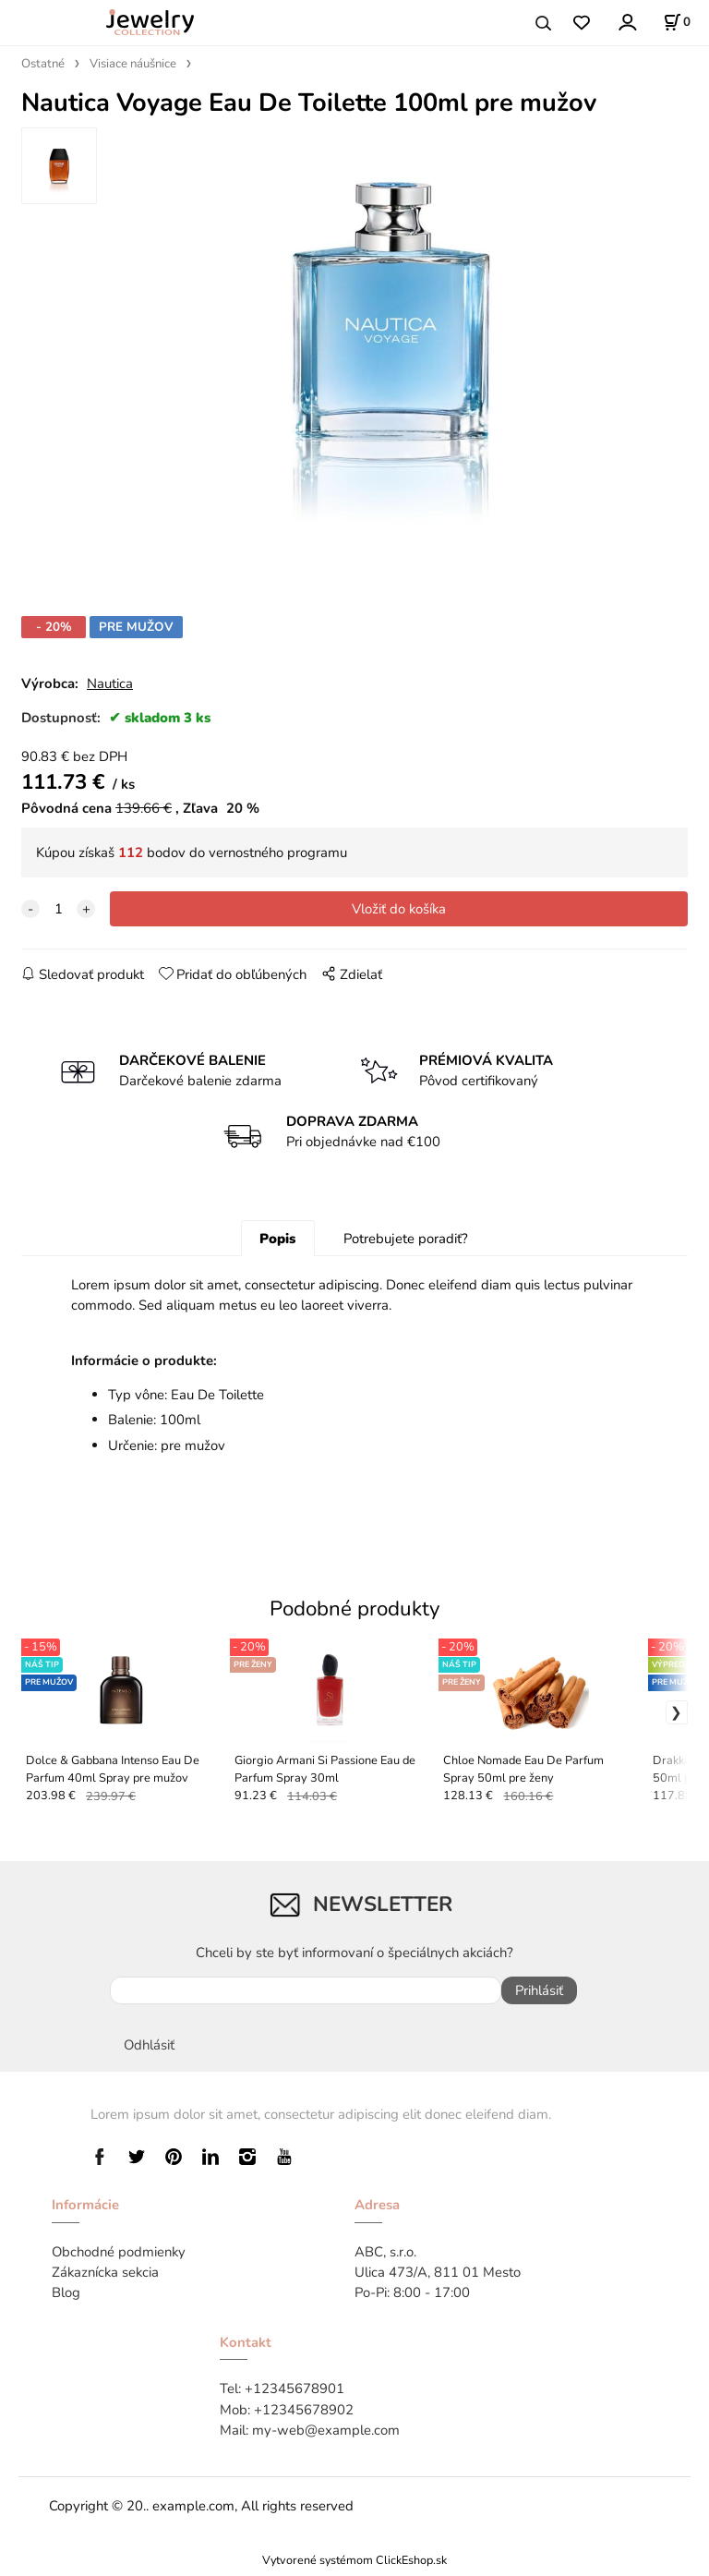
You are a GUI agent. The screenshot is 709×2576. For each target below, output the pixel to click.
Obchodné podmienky (119, 2258)
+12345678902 (304, 2415)
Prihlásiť (539, 1997)
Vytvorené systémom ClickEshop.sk (354, 2566)
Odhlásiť (149, 2051)
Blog (66, 2299)
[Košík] (677, 22)
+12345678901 (294, 2395)
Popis (277, 1245)
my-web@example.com (326, 2436)
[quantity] (58, 915)
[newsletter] (306, 1997)
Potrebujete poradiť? (405, 1245)
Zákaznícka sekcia (105, 2278)
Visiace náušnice (133, 63)
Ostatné (43, 63)
